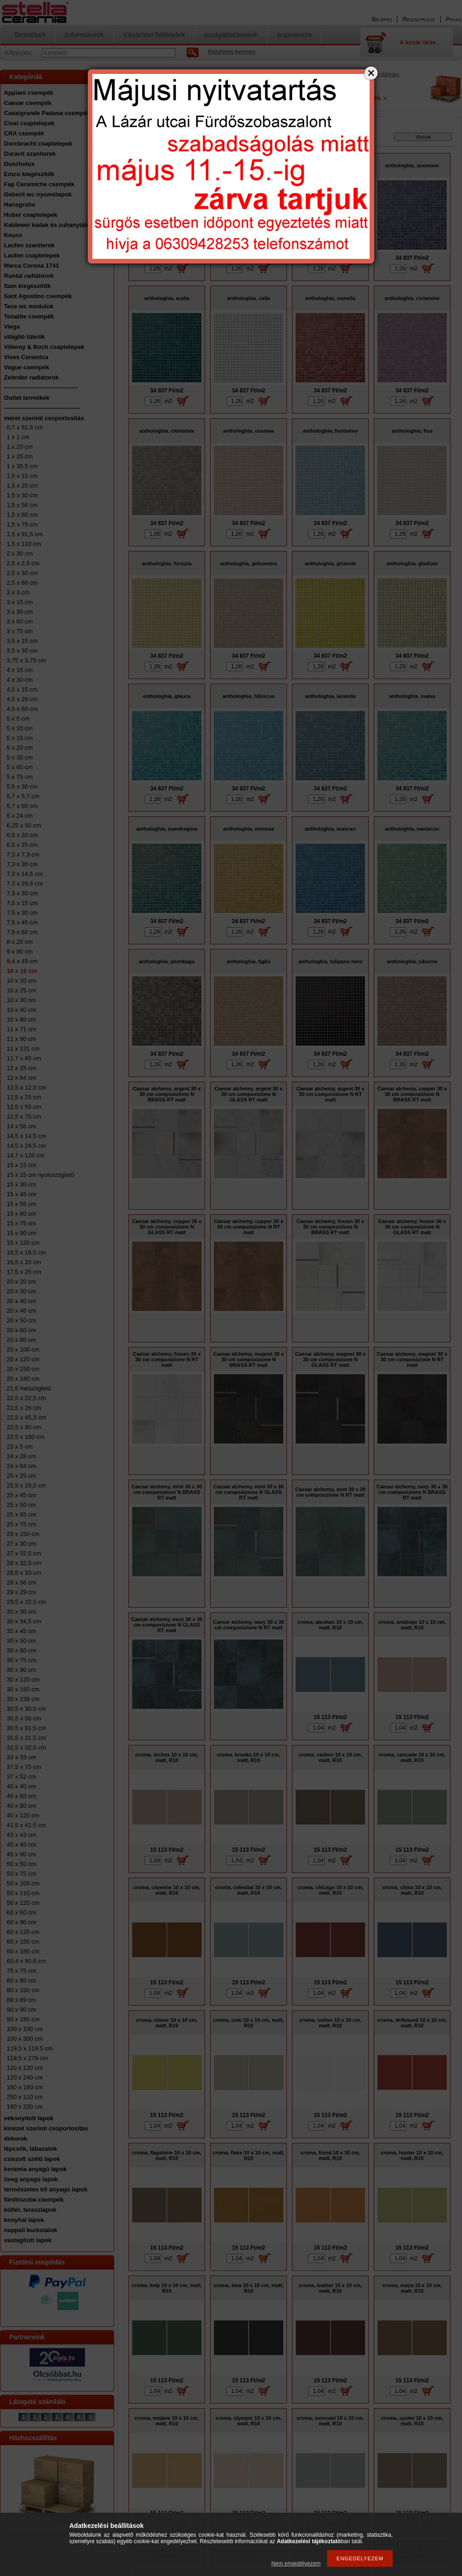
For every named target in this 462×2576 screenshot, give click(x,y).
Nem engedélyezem (296, 2563)
